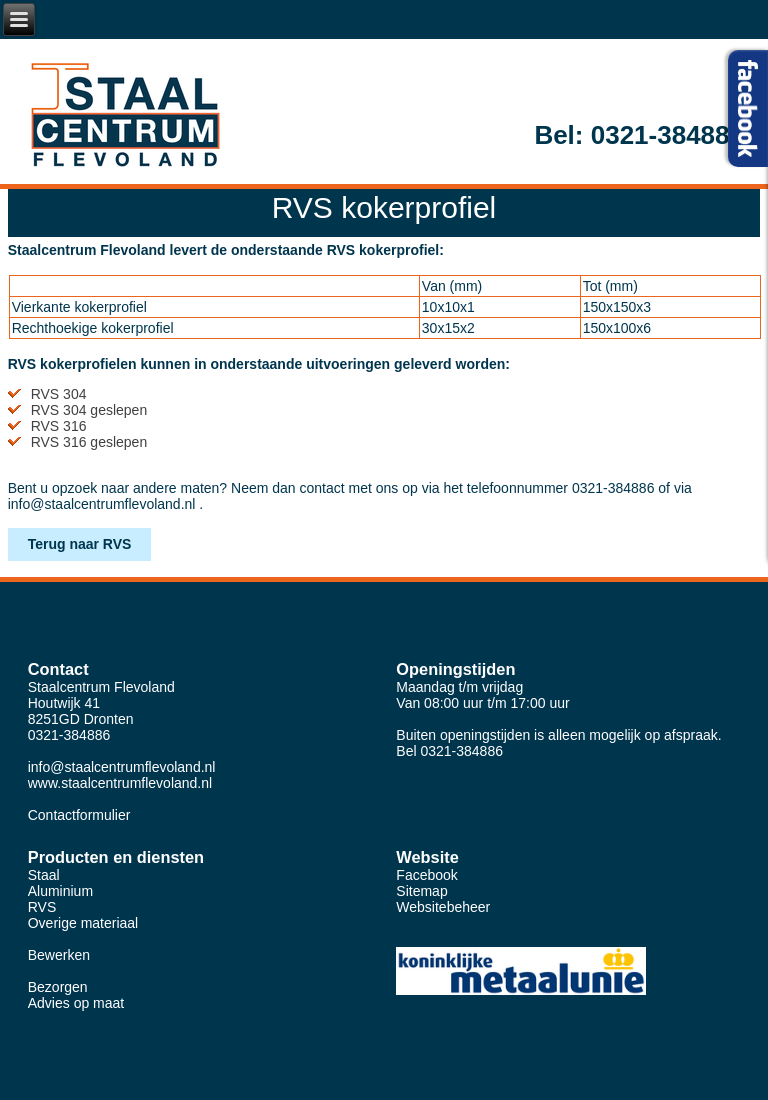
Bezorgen (58, 987)
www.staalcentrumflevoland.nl (120, 783)
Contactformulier (79, 815)
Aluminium (60, 891)
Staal (44, 875)
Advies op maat (76, 1003)
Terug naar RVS (80, 544)
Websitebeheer (443, 907)
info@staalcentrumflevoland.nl (102, 504)
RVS (42, 907)
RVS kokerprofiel (384, 207)
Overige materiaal (83, 923)
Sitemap (421, 891)
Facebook (426, 875)
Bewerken (59, 955)
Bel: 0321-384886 (639, 135)
